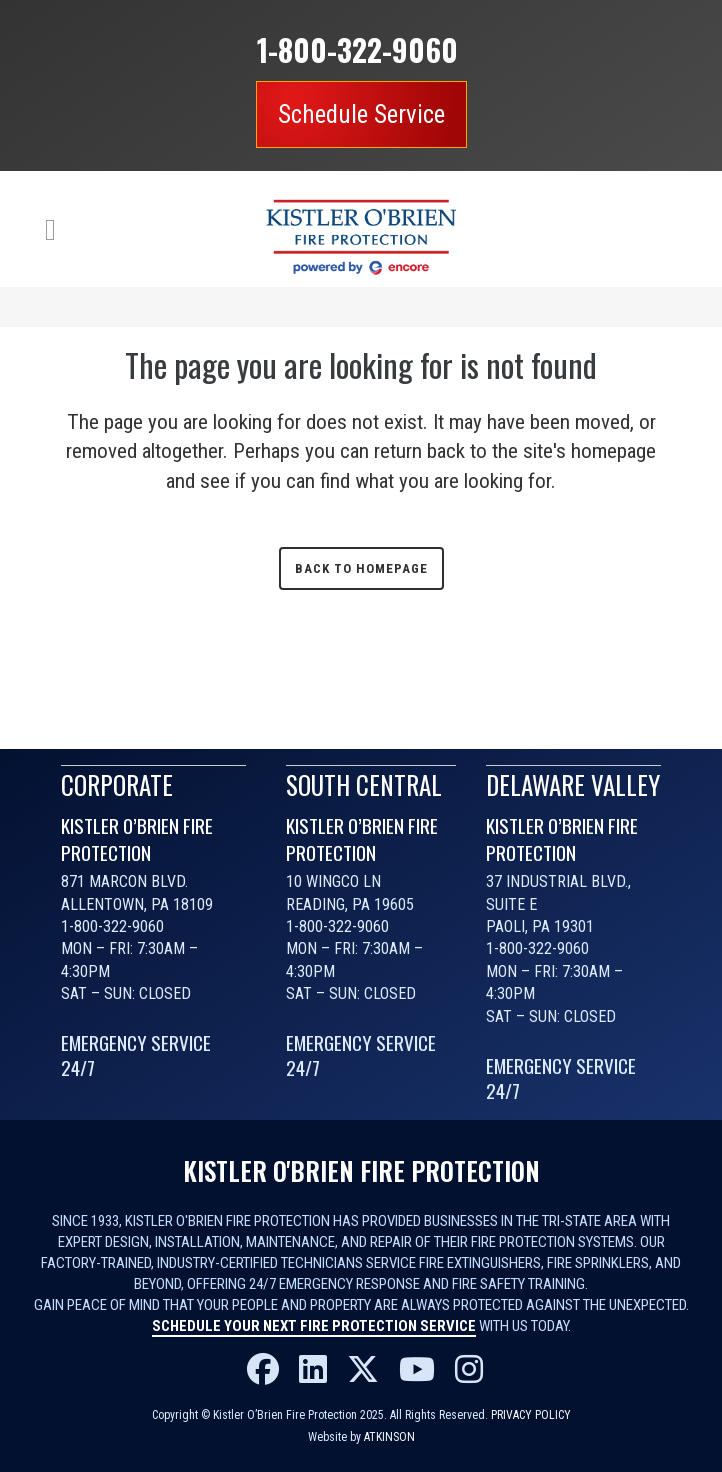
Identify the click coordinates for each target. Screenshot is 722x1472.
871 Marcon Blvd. (124, 881)
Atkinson (389, 1437)
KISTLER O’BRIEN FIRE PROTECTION (137, 839)
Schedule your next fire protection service (314, 1326)
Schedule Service (361, 114)
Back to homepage (361, 568)
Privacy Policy (531, 1415)
